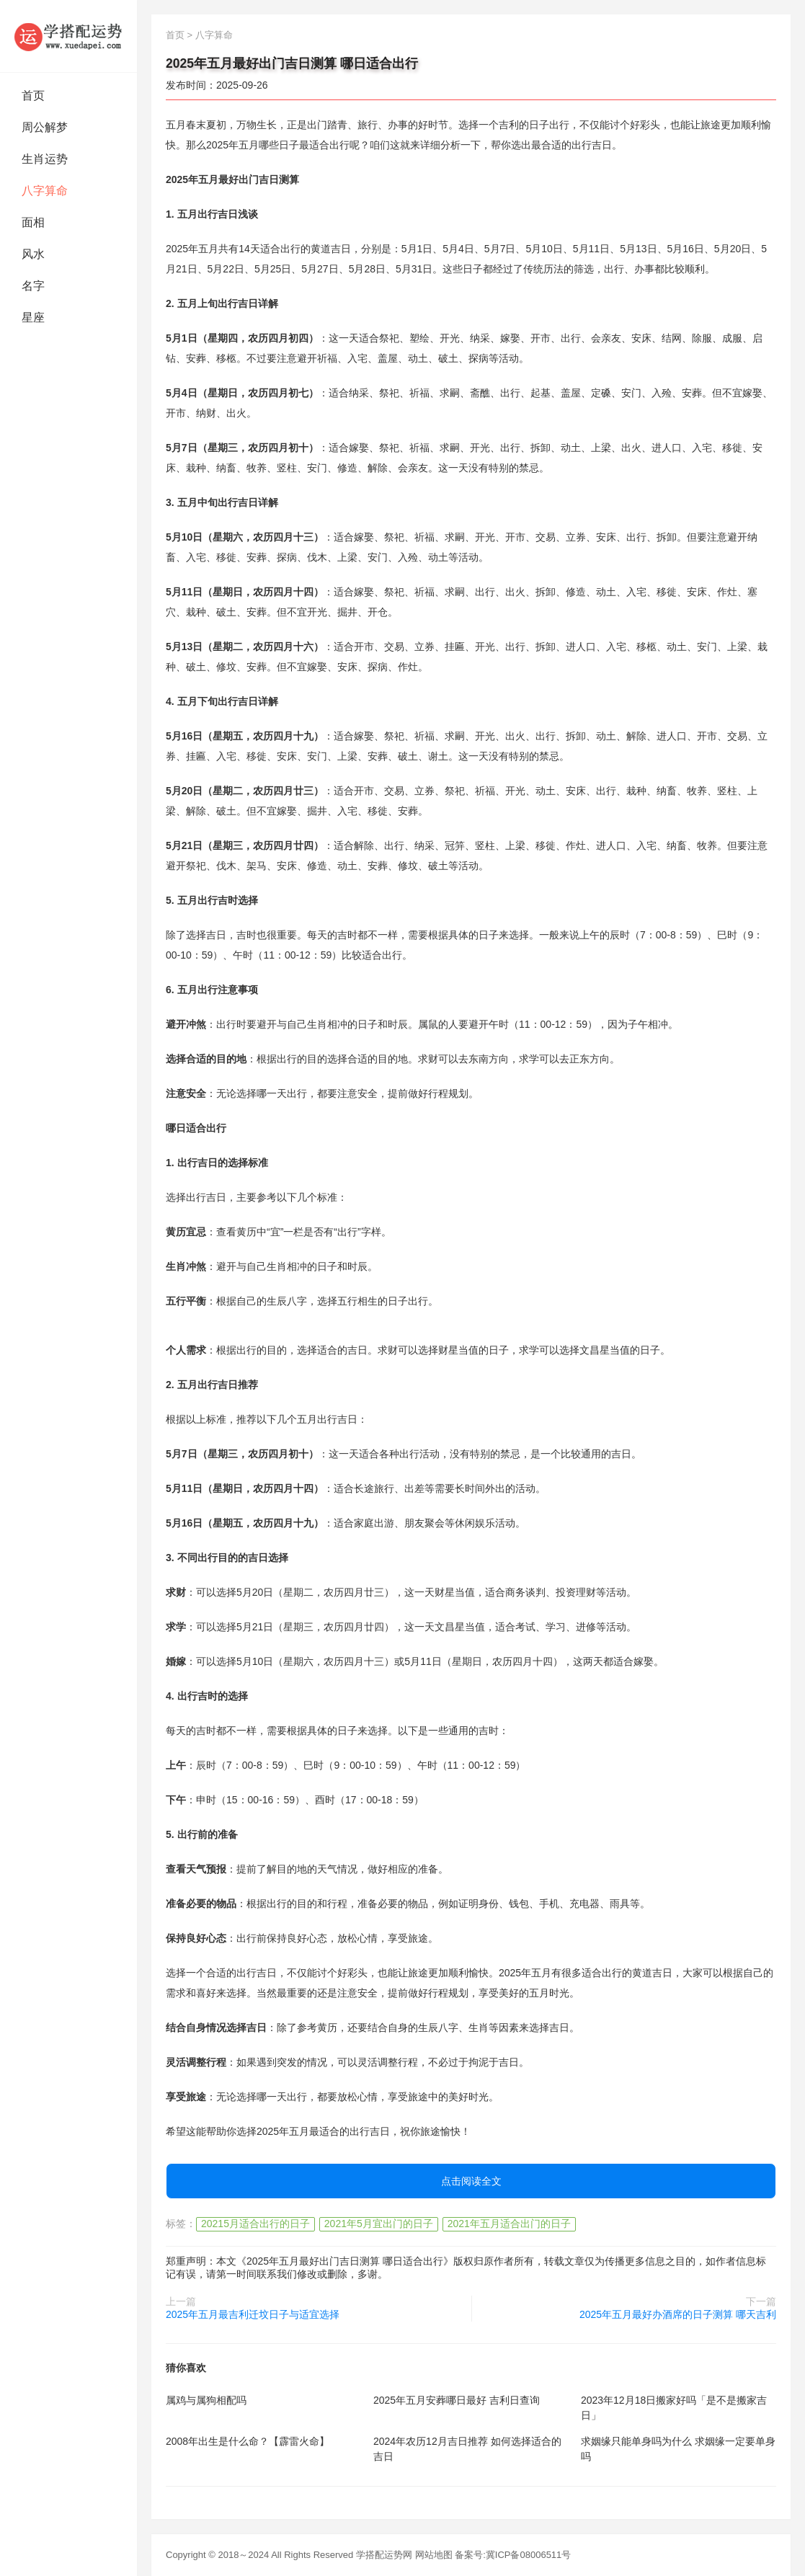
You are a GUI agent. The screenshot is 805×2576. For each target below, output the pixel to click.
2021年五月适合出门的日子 (509, 2223)
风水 (33, 254)
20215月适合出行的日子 (255, 2223)
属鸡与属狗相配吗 (206, 2400)
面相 (33, 222)
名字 (33, 286)
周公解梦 (45, 127)
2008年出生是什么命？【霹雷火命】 (247, 2441)
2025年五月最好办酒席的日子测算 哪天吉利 (677, 2314)
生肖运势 (45, 159)
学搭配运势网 (384, 2554)
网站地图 (434, 2554)
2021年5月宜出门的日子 (378, 2223)
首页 (33, 95)
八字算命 (45, 191)
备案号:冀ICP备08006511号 (513, 2554)
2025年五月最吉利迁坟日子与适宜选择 (252, 2314)
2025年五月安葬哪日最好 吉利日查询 (456, 2400)
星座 (33, 317)
